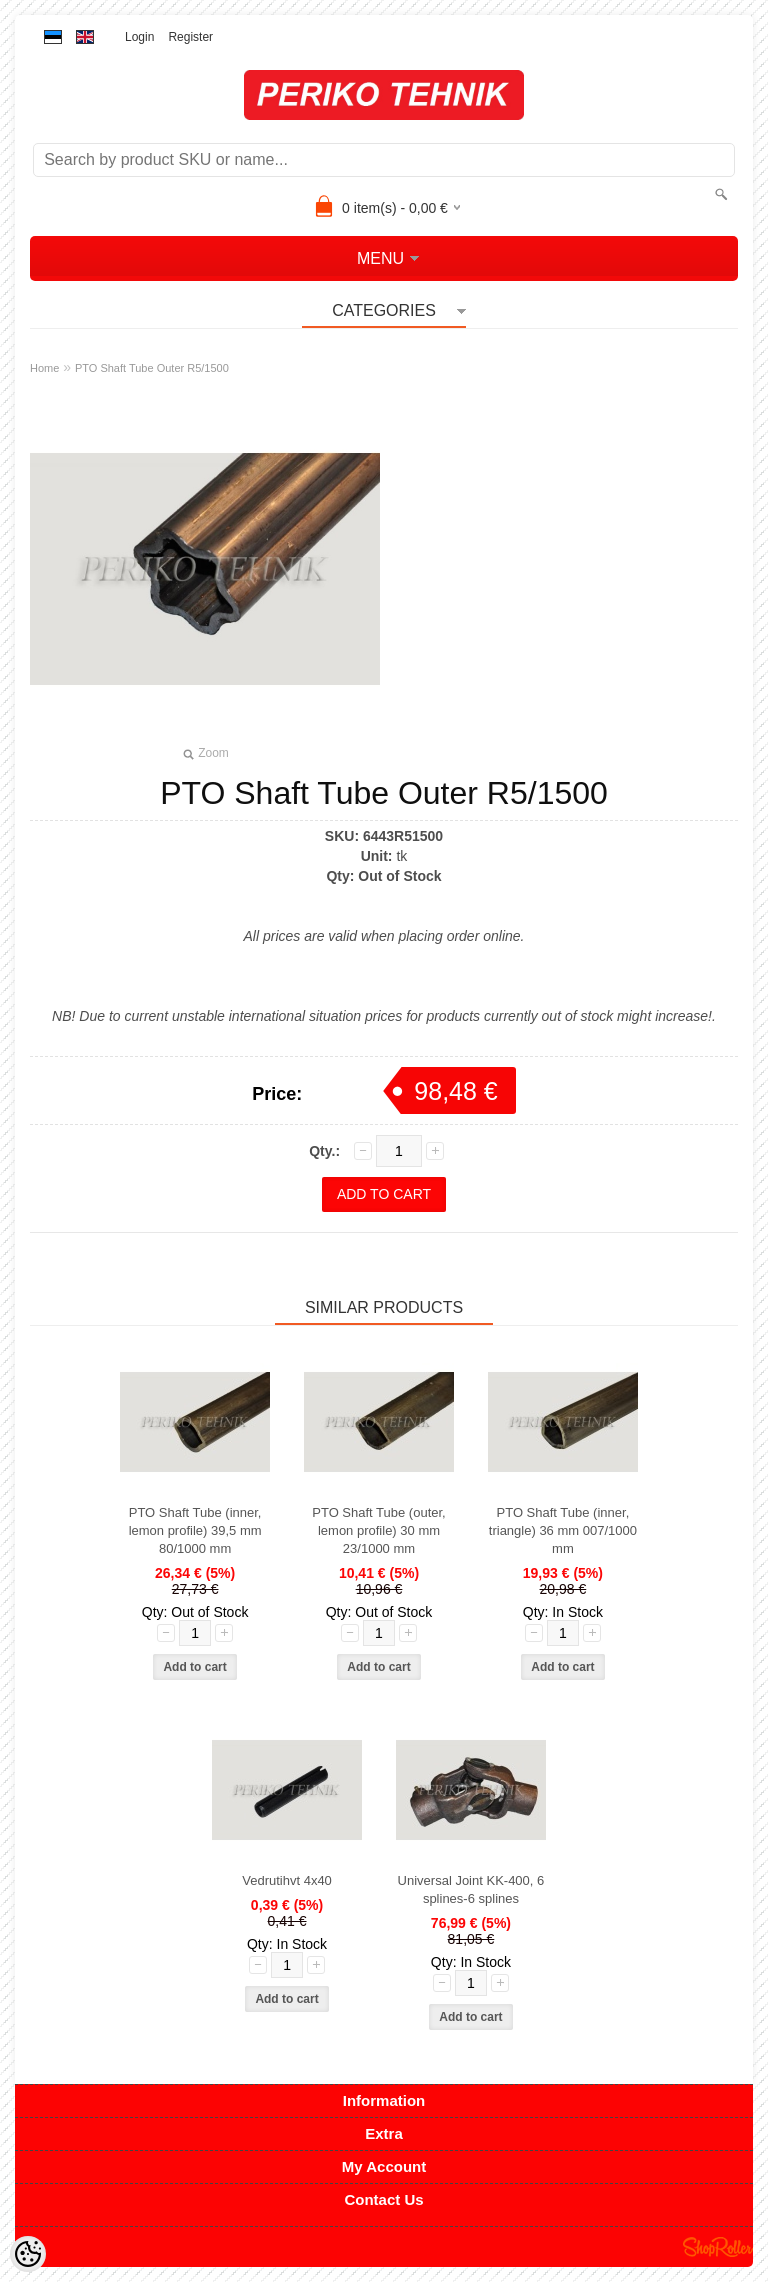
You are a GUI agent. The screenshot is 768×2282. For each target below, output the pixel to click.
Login (139, 37)
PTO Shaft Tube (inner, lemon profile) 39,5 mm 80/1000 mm (195, 1530)
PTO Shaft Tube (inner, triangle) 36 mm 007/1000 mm (563, 1530)
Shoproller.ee (718, 2247)
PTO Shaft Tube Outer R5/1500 (152, 368)
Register (190, 37)
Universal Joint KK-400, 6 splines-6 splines (471, 1889)
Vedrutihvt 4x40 (287, 1880)
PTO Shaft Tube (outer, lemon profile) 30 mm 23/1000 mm (378, 1530)
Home (44, 368)
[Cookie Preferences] (28, 2254)
